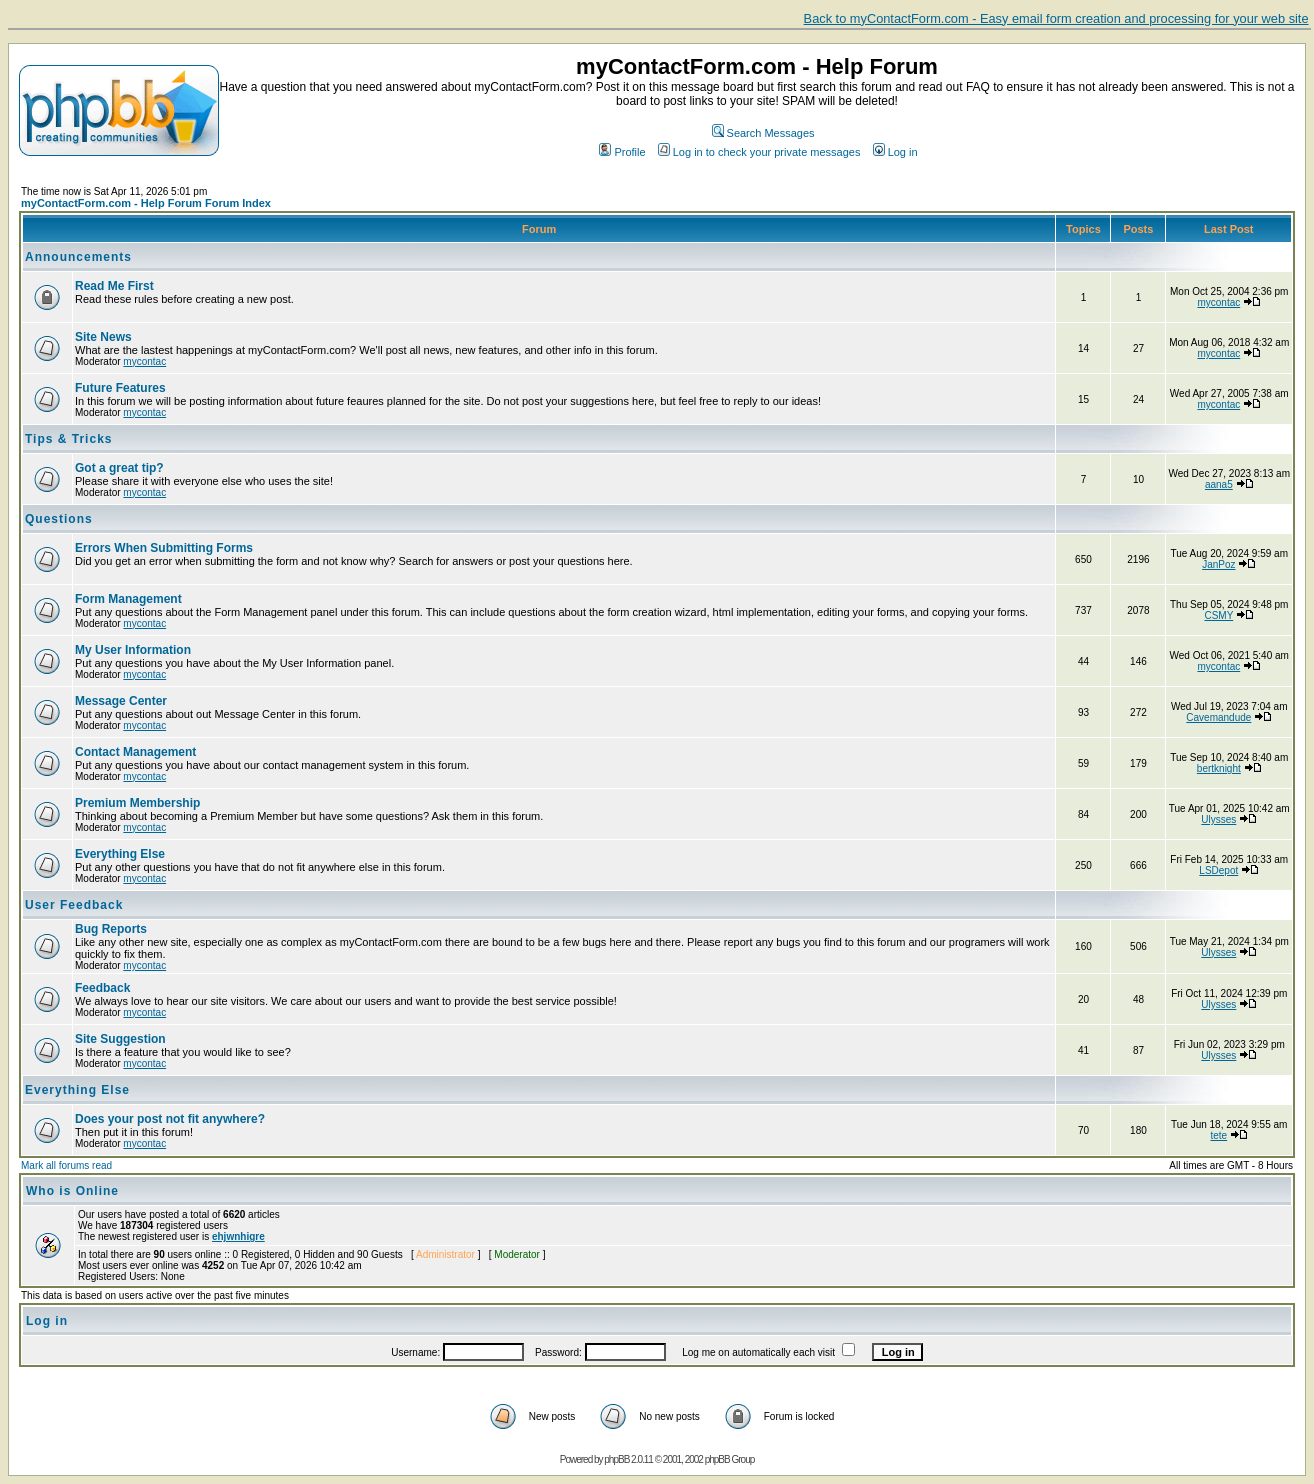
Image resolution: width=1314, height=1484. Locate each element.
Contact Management (135, 752)
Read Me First (114, 286)
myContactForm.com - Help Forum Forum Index (146, 203)
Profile (622, 152)
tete (1218, 1135)
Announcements (78, 257)
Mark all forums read (66, 1165)
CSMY (1218, 615)
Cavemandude (1218, 717)
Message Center (121, 701)
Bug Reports (111, 929)
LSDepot (1218, 870)
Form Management (128, 599)
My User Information (133, 650)
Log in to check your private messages (759, 152)
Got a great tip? (119, 468)
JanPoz (1218, 564)
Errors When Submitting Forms (164, 548)
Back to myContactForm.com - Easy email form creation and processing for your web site (1056, 18)
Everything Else (120, 854)
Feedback (102, 988)
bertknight (1219, 768)
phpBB (616, 1459)
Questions (59, 519)
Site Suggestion (120, 1039)
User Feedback (74, 905)
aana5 (1219, 484)
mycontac (1218, 302)
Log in (895, 152)
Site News (103, 337)
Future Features (120, 388)
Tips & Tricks (68, 439)
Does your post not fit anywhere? (170, 1119)
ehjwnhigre (238, 1236)
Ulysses (1218, 819)
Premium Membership (137, 803)
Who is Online (72, 1191)
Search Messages (763, 133)
